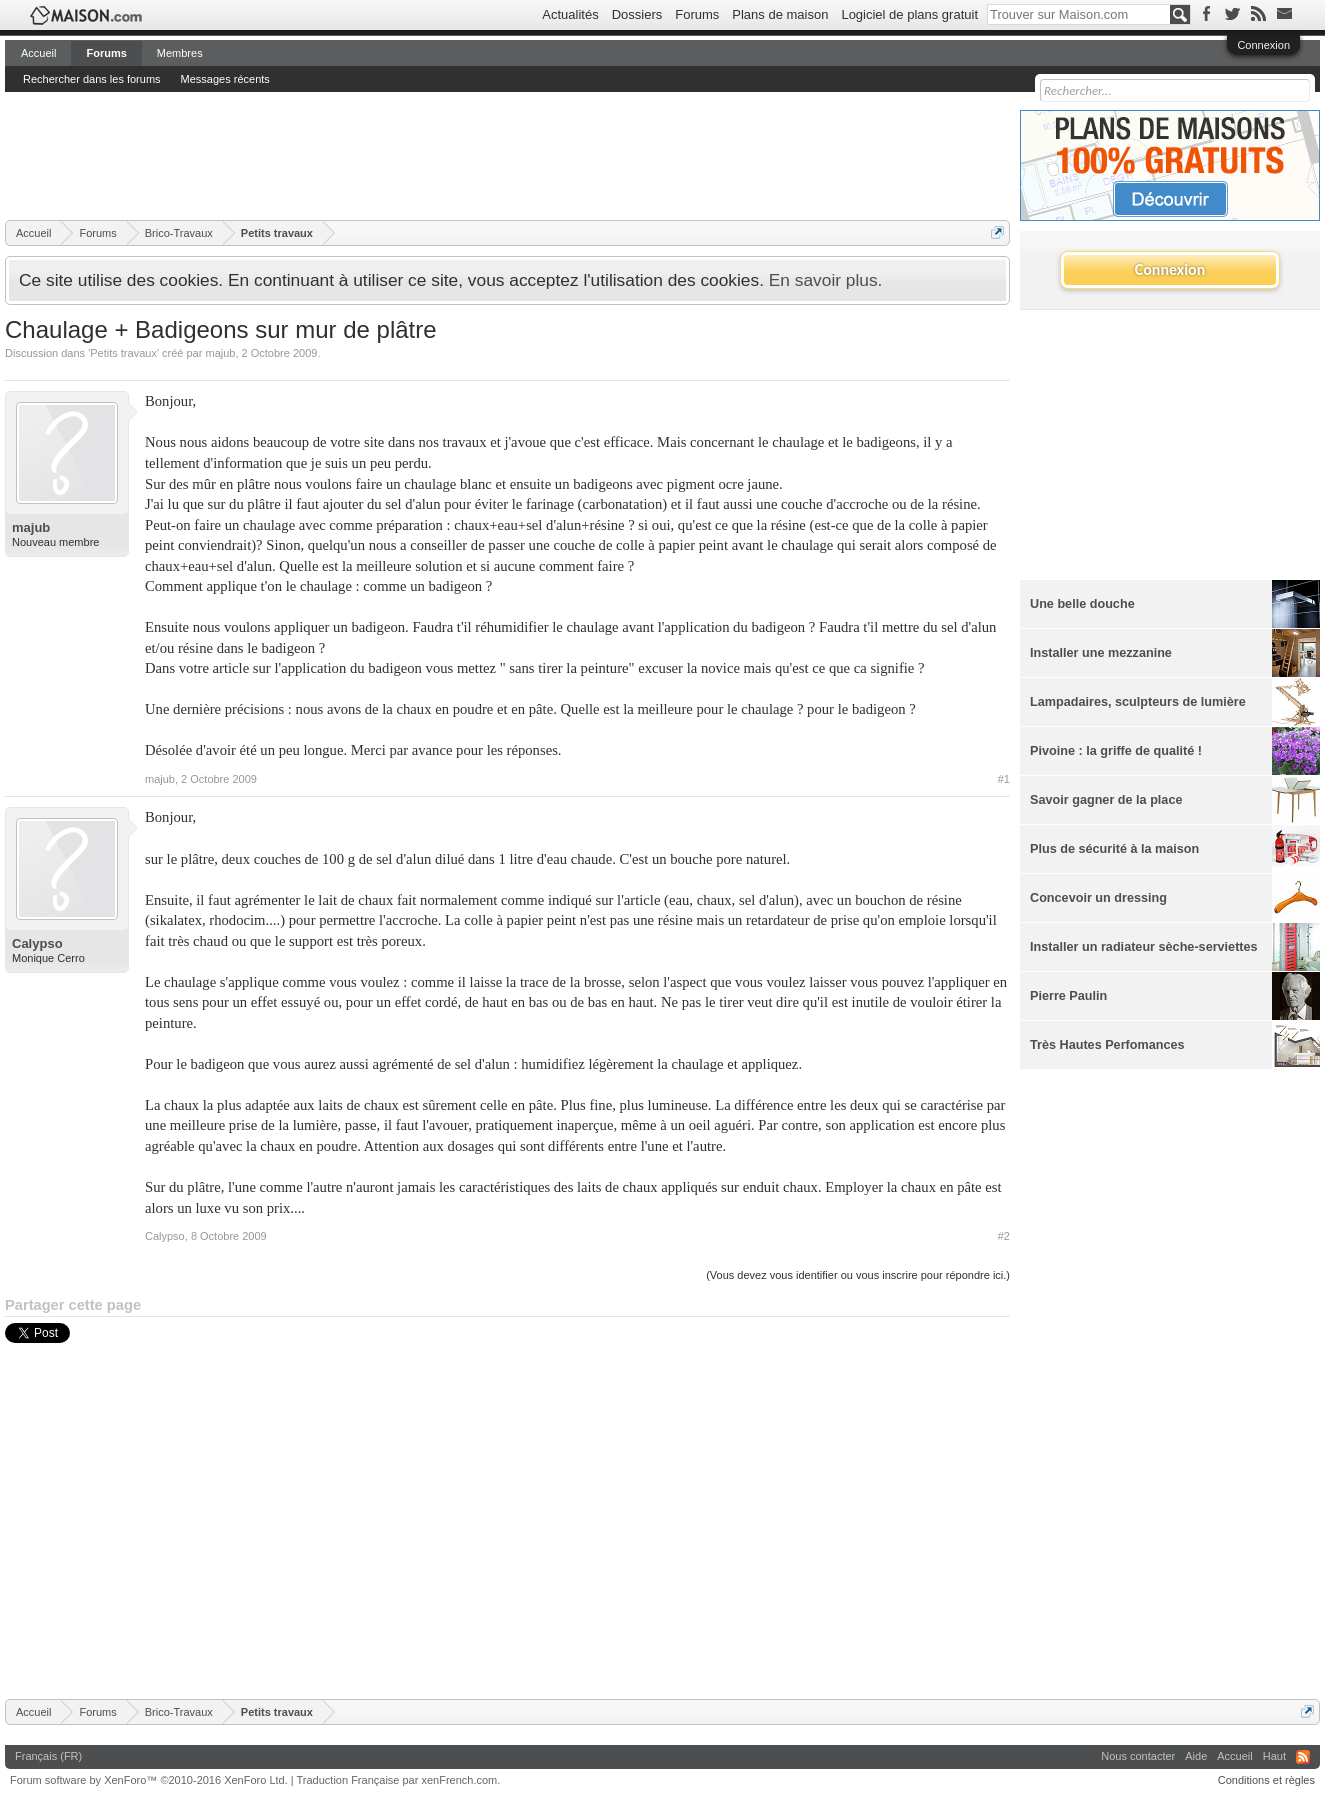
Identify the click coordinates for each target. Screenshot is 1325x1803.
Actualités (570, 14)
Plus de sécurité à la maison (1114, 849)
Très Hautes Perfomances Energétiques (1107, 1053)
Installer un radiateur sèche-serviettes (1144, 947)
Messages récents (225, 79)
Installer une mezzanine (1101, 653)
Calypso (37, 943)
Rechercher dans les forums (92, 79)
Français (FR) (48, 1756)
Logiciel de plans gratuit (909, 14)
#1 (1004, 779)
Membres (180, 53)
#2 (1004, 1236)
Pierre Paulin (1068, 996)
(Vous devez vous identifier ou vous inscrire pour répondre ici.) (858, 1275)
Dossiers (637, 14)
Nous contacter (1138, 1756)
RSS (1303, 1757)
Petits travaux (123, 353)
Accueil (38, 53)
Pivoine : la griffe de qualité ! (1116, 751)
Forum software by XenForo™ (149, 1780)
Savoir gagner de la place (1106, 800)
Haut (1274, 1756)
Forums (697, 14)
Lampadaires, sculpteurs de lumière (1138, 702)
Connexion (1263, 45)
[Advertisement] (369, 155)
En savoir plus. (826, 280)
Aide (1196, 1756)
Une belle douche (1082, 604)
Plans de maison (780, 14)
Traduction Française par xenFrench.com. (399, 1780)
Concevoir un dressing (1098, 898)
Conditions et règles (1266, 1780)
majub (220, 353)
